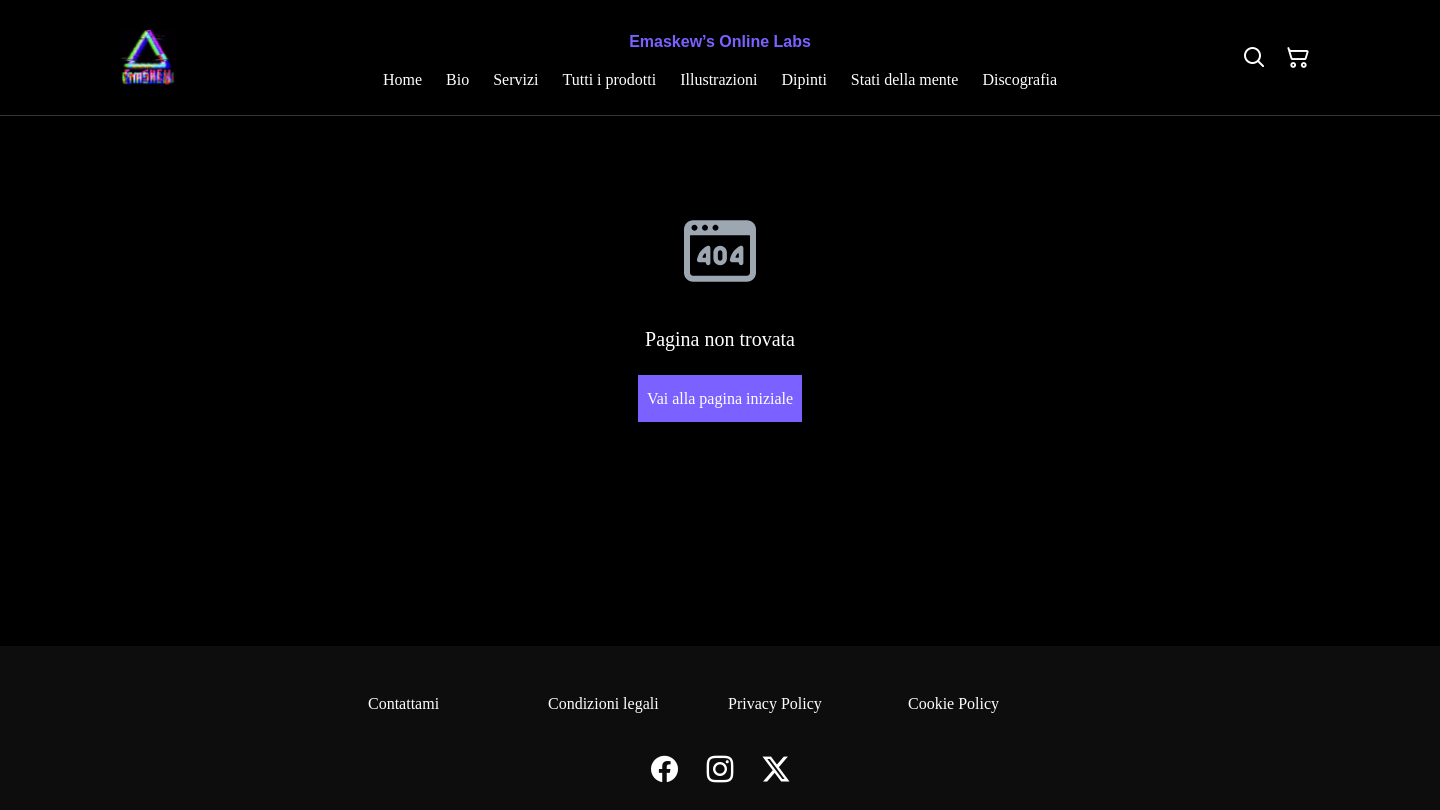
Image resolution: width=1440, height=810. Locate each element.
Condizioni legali (603, 703)
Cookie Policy (953, 703)
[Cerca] (1254, 58)
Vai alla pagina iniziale (720, 398)
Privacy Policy (775, 703)
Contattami (403, 703)
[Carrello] (1298, 58)
